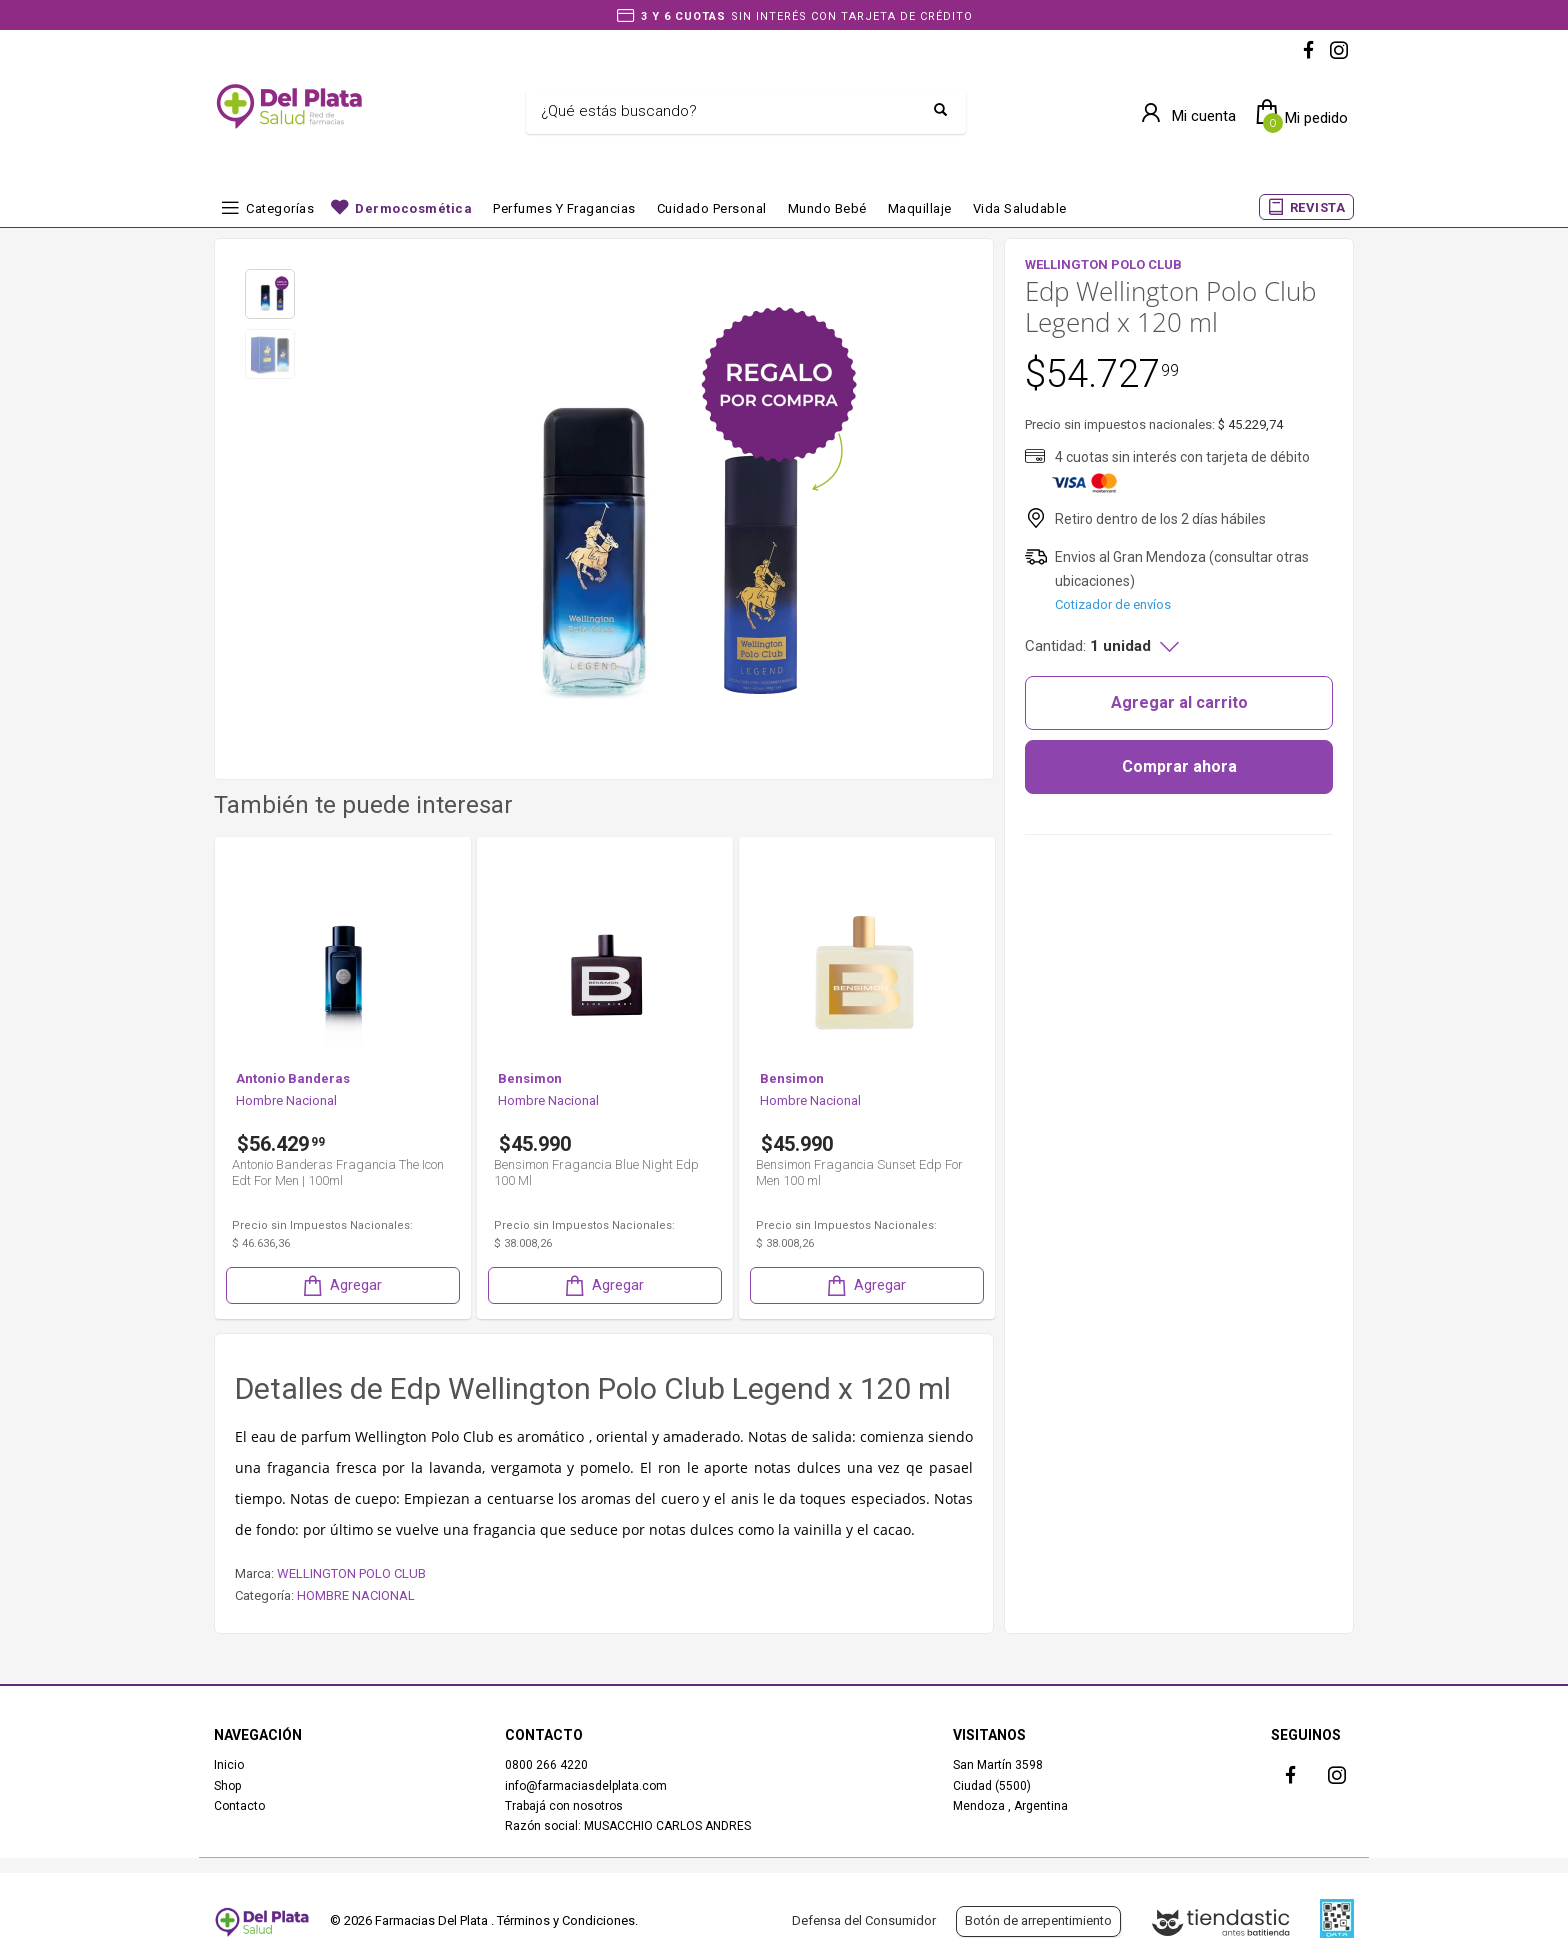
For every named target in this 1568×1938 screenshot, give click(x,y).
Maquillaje (920, 208)
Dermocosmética (413, 208)
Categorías (280, 208)
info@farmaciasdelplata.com (586, 1786)
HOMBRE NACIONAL (356, 1595)
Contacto (239, 1806)
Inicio (229, 1765)
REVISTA (1318, 207)
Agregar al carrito (1179, 702)
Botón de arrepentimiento (1038, 1920)
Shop (227, 1786)
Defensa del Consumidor (864, 1920)
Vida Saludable (1020, 208)
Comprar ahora (1179, 766)
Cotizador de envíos (1113, 604)
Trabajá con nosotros (564, 1806)
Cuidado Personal (712, 208)
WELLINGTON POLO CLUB (351, 1573)
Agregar (341, 1285)
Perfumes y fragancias (564, 208)
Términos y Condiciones (566, 1920)
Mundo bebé (827, 208)
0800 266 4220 (546, 1765)
